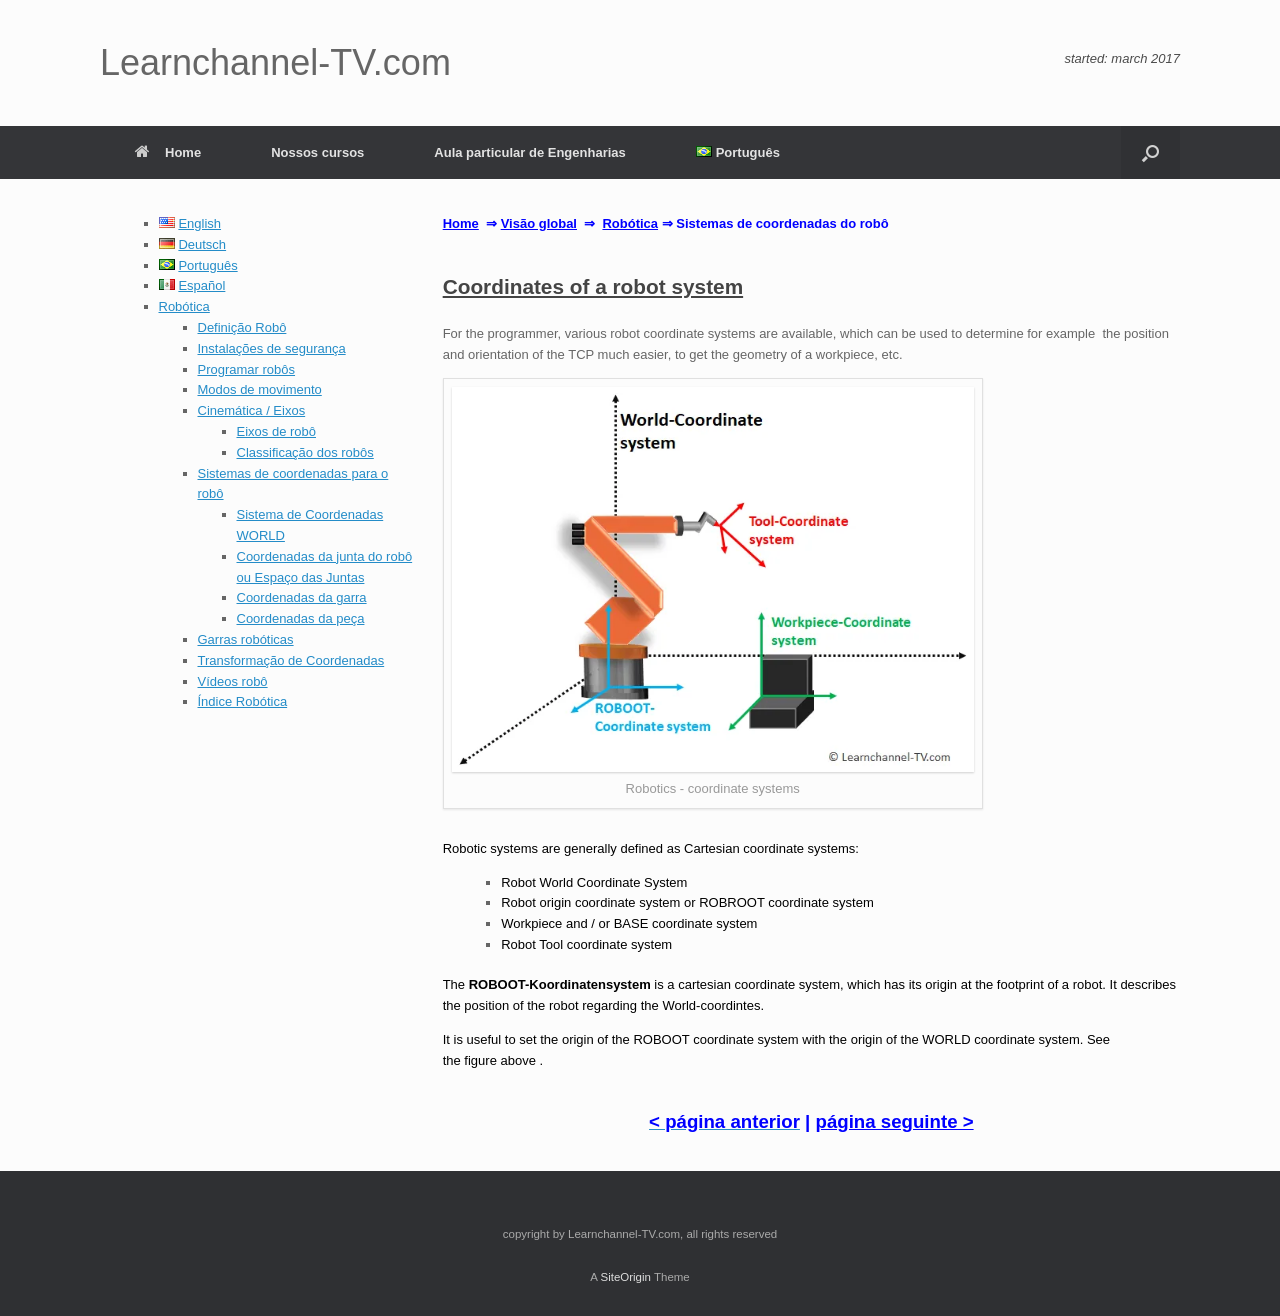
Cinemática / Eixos (252, 410)
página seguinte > (895, 1121)
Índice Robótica (243, 701)
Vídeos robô (233, 681)
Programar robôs (247, 369)
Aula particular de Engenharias (529, 152)
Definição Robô (242, 327)
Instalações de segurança (272, 348)
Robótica (184, 306)
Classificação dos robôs (305, 452)
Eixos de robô (277, 431)
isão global (543, 223)
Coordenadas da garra (302, 597)
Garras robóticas (246, 639)
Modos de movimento (260, 389)
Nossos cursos (317, 152)
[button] (1150, 152)
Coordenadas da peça (301, 618)
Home (168, 152)
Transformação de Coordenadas (291, 660)
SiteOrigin (625, 1277)
